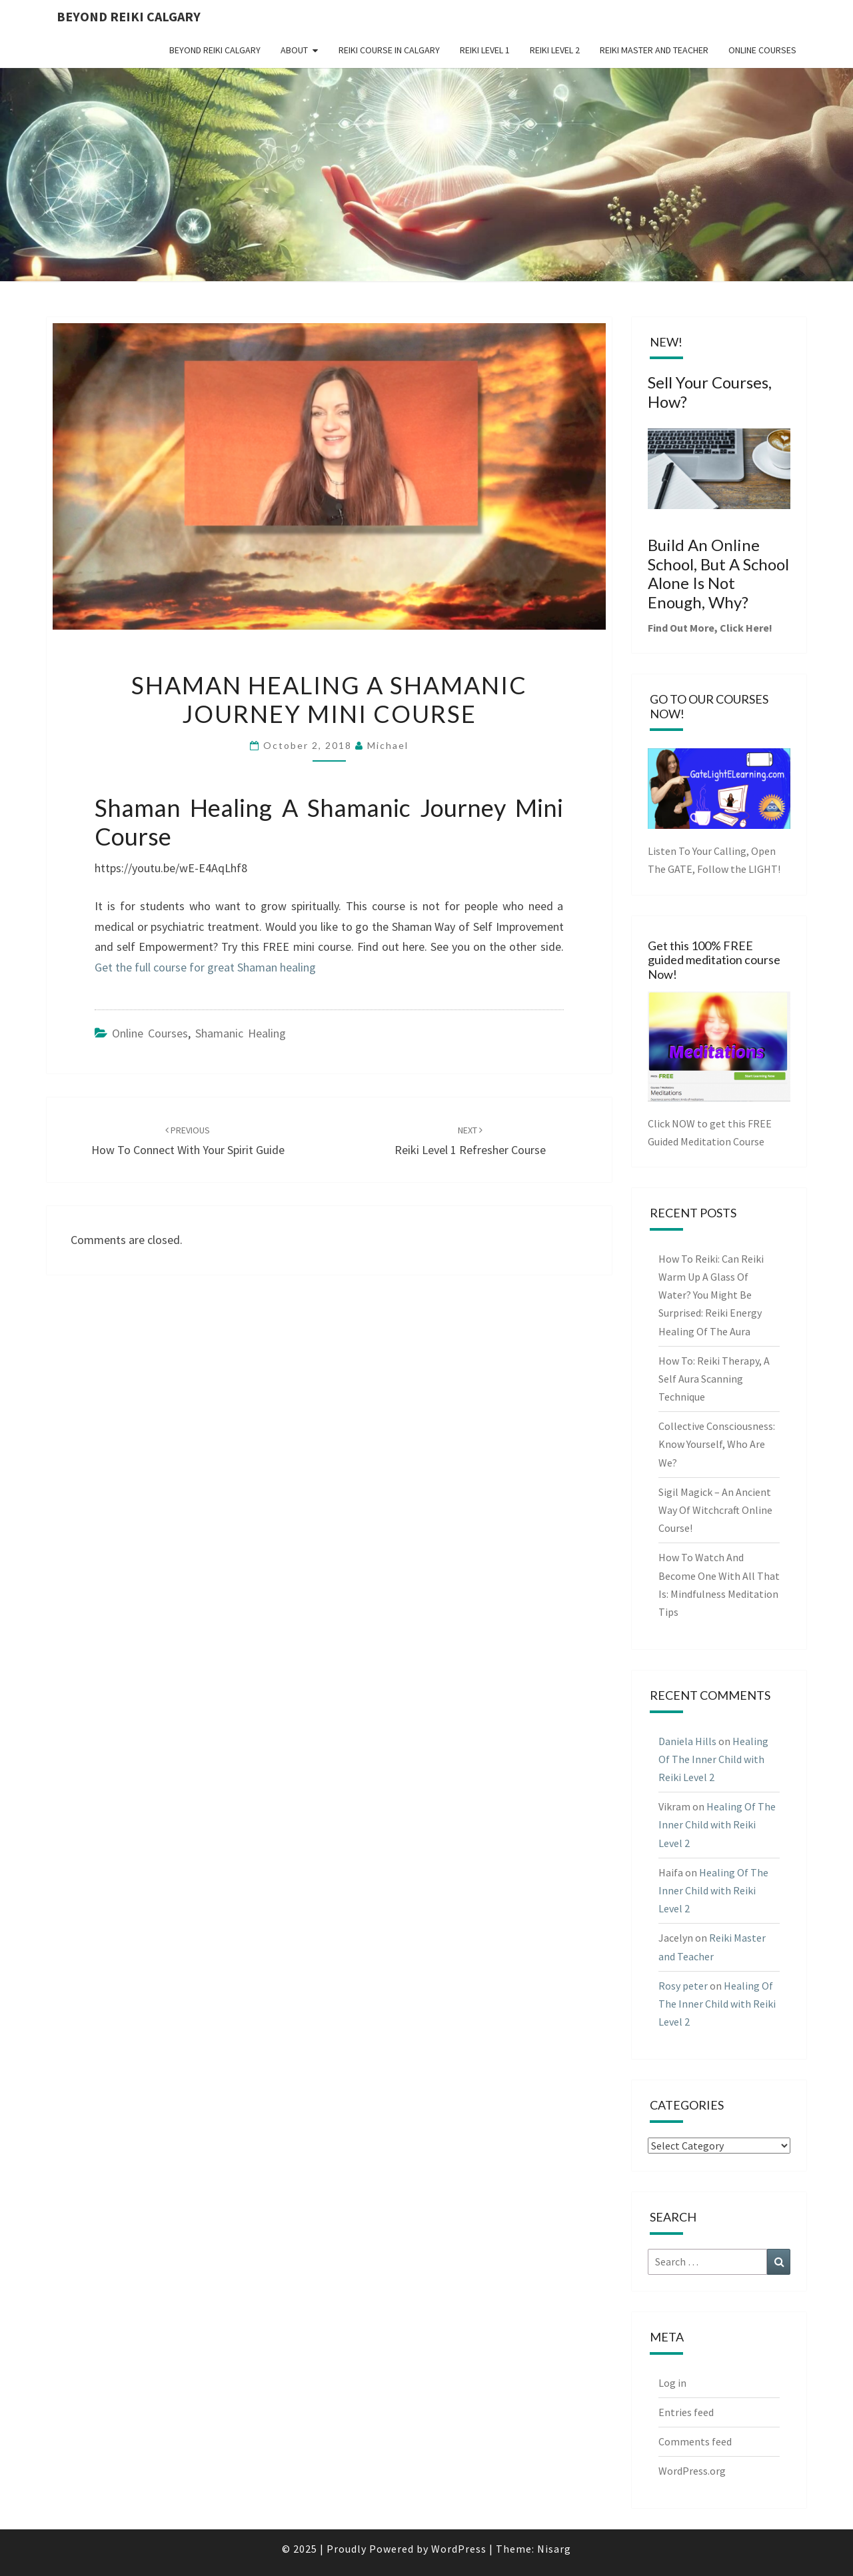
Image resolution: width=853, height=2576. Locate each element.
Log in (672, 2382)
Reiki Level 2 (555, 50)
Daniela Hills (687, 1741)
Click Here (744, 627)
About (294, 50)
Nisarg (554, 2548)
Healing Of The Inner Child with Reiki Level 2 (713, 1759)
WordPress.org (692, 2470)
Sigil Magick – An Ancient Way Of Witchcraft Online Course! (715, 1510)
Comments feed (695, 2441)
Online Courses (762, 50)
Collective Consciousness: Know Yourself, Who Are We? (716, 1444)
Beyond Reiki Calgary (129, 16)
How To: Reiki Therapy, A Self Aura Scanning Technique (714, 1378)
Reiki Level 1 (485, 50)
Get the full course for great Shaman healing (205, 967)
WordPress (458, 2548)
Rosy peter (683, 1985)
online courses (150, 1033)
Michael (388, 745)
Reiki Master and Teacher (654, 50)
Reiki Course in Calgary (389, 50)
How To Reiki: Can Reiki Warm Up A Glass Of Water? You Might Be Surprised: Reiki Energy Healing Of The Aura (711, 1295)
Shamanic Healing (240, 1033)
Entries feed (686, 2412)
